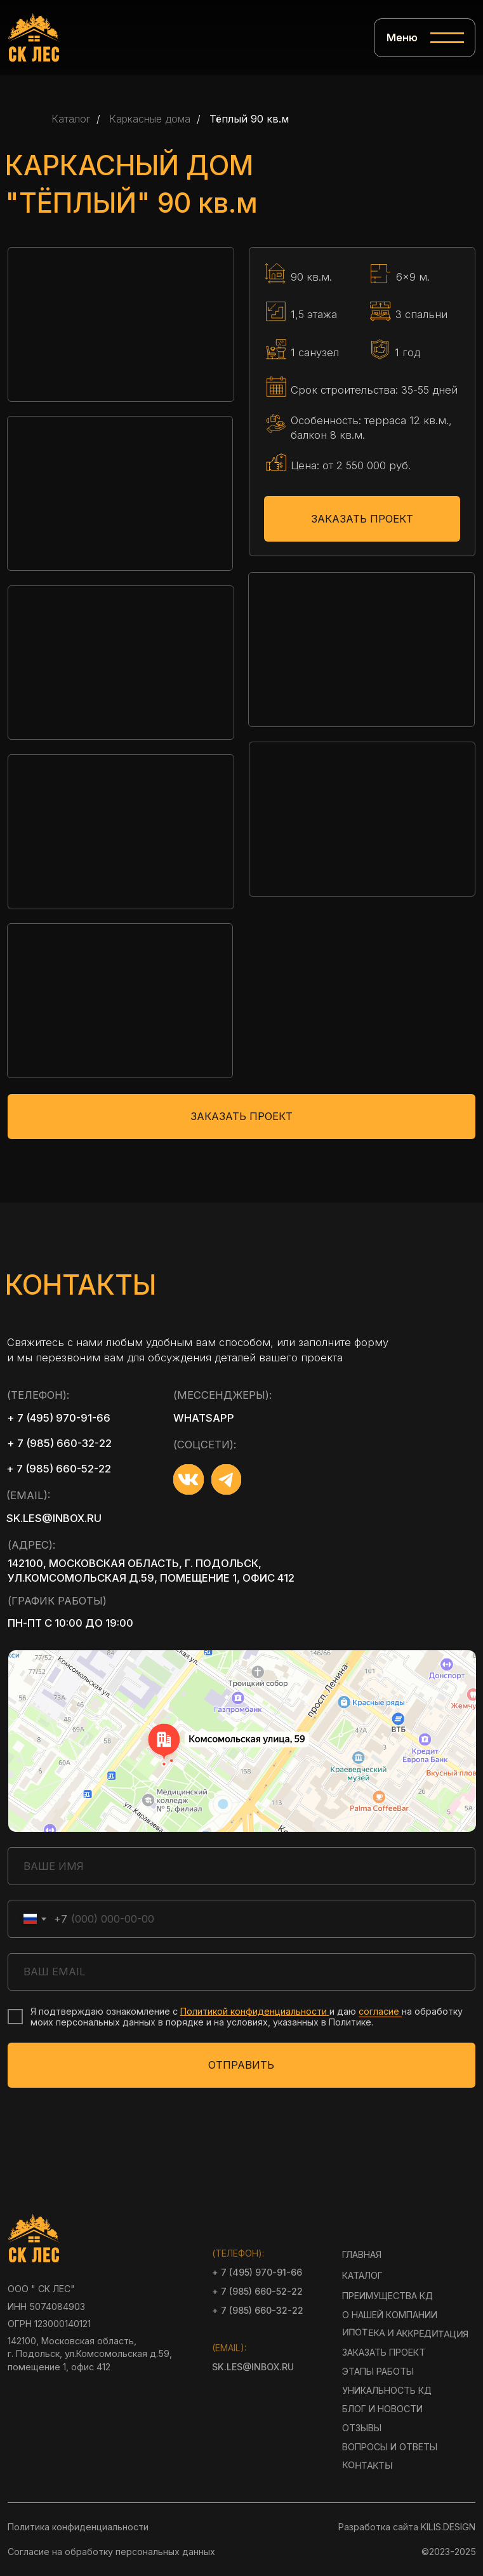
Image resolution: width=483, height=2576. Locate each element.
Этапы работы (378, 2371)
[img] (34, 37)
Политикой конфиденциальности (253, 2011)
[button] (121, 324)
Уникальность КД (387, 2390)
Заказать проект (383, 2352)
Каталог (70, 119)
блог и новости (382, 2408)
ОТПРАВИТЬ (241, 2065)
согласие (380, 2011)
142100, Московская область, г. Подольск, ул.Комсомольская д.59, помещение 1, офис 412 (151, 1570)
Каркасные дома (149, 119)
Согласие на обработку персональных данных (111, 2551)
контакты (366, 2465)
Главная (361, 2254)
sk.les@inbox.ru (54, 1518)
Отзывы (361, 2427)
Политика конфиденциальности (78, 2526)
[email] (241, 1972)
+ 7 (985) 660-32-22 (59, 1443)
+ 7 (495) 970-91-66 (58, 1417)
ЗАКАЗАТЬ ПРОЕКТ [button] (362, 518)
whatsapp (203, 1417)
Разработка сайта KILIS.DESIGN (406, 2526)
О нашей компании (389, 2314)
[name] (241, 1866)
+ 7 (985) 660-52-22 (58, 1468)
